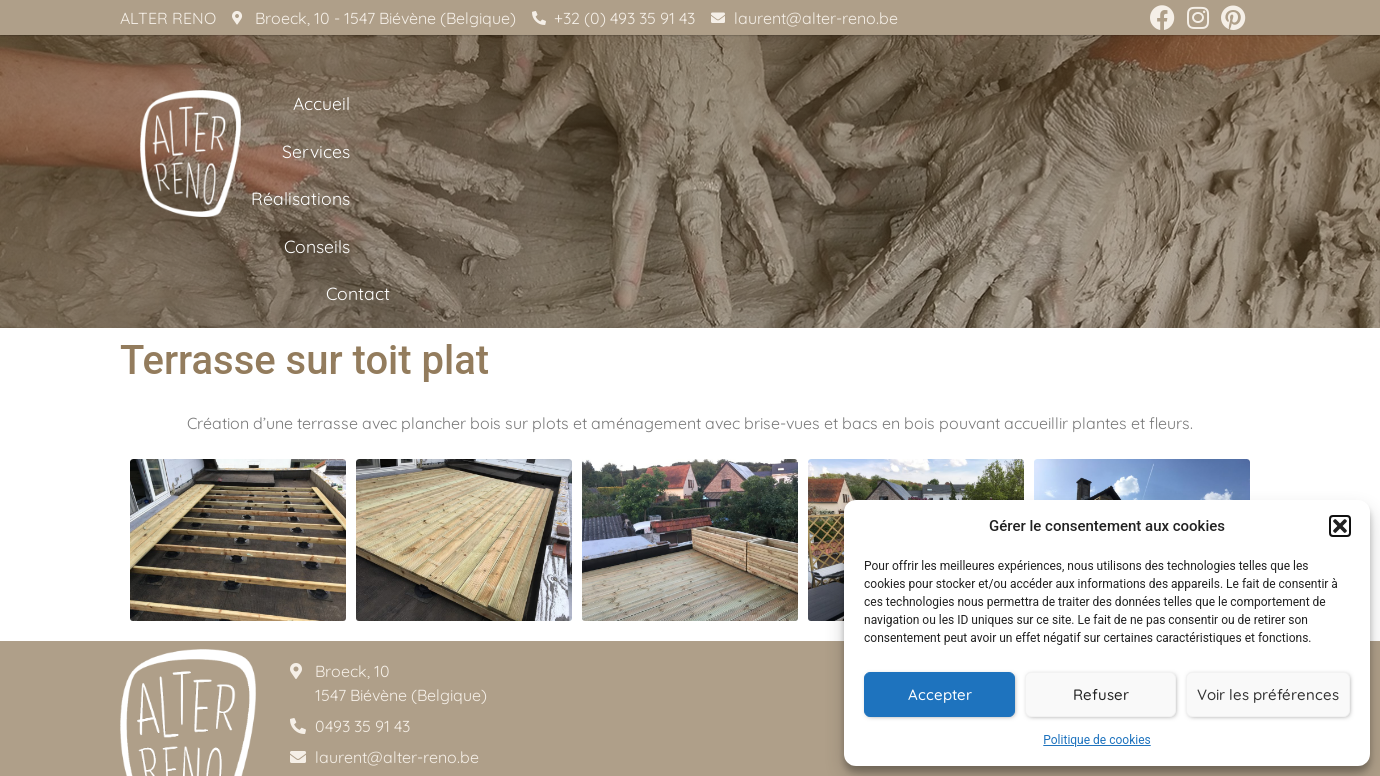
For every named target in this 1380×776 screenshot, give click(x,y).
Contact (1218, 156)
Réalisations (990, 156)
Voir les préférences (1268, 694)
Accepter (940, 694)
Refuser (1101, 694)
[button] (1340, 526)
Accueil (764, 156)
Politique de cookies (1096, 740)
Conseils (1113, 156)
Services (867, 156)
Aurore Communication (823, 756)
